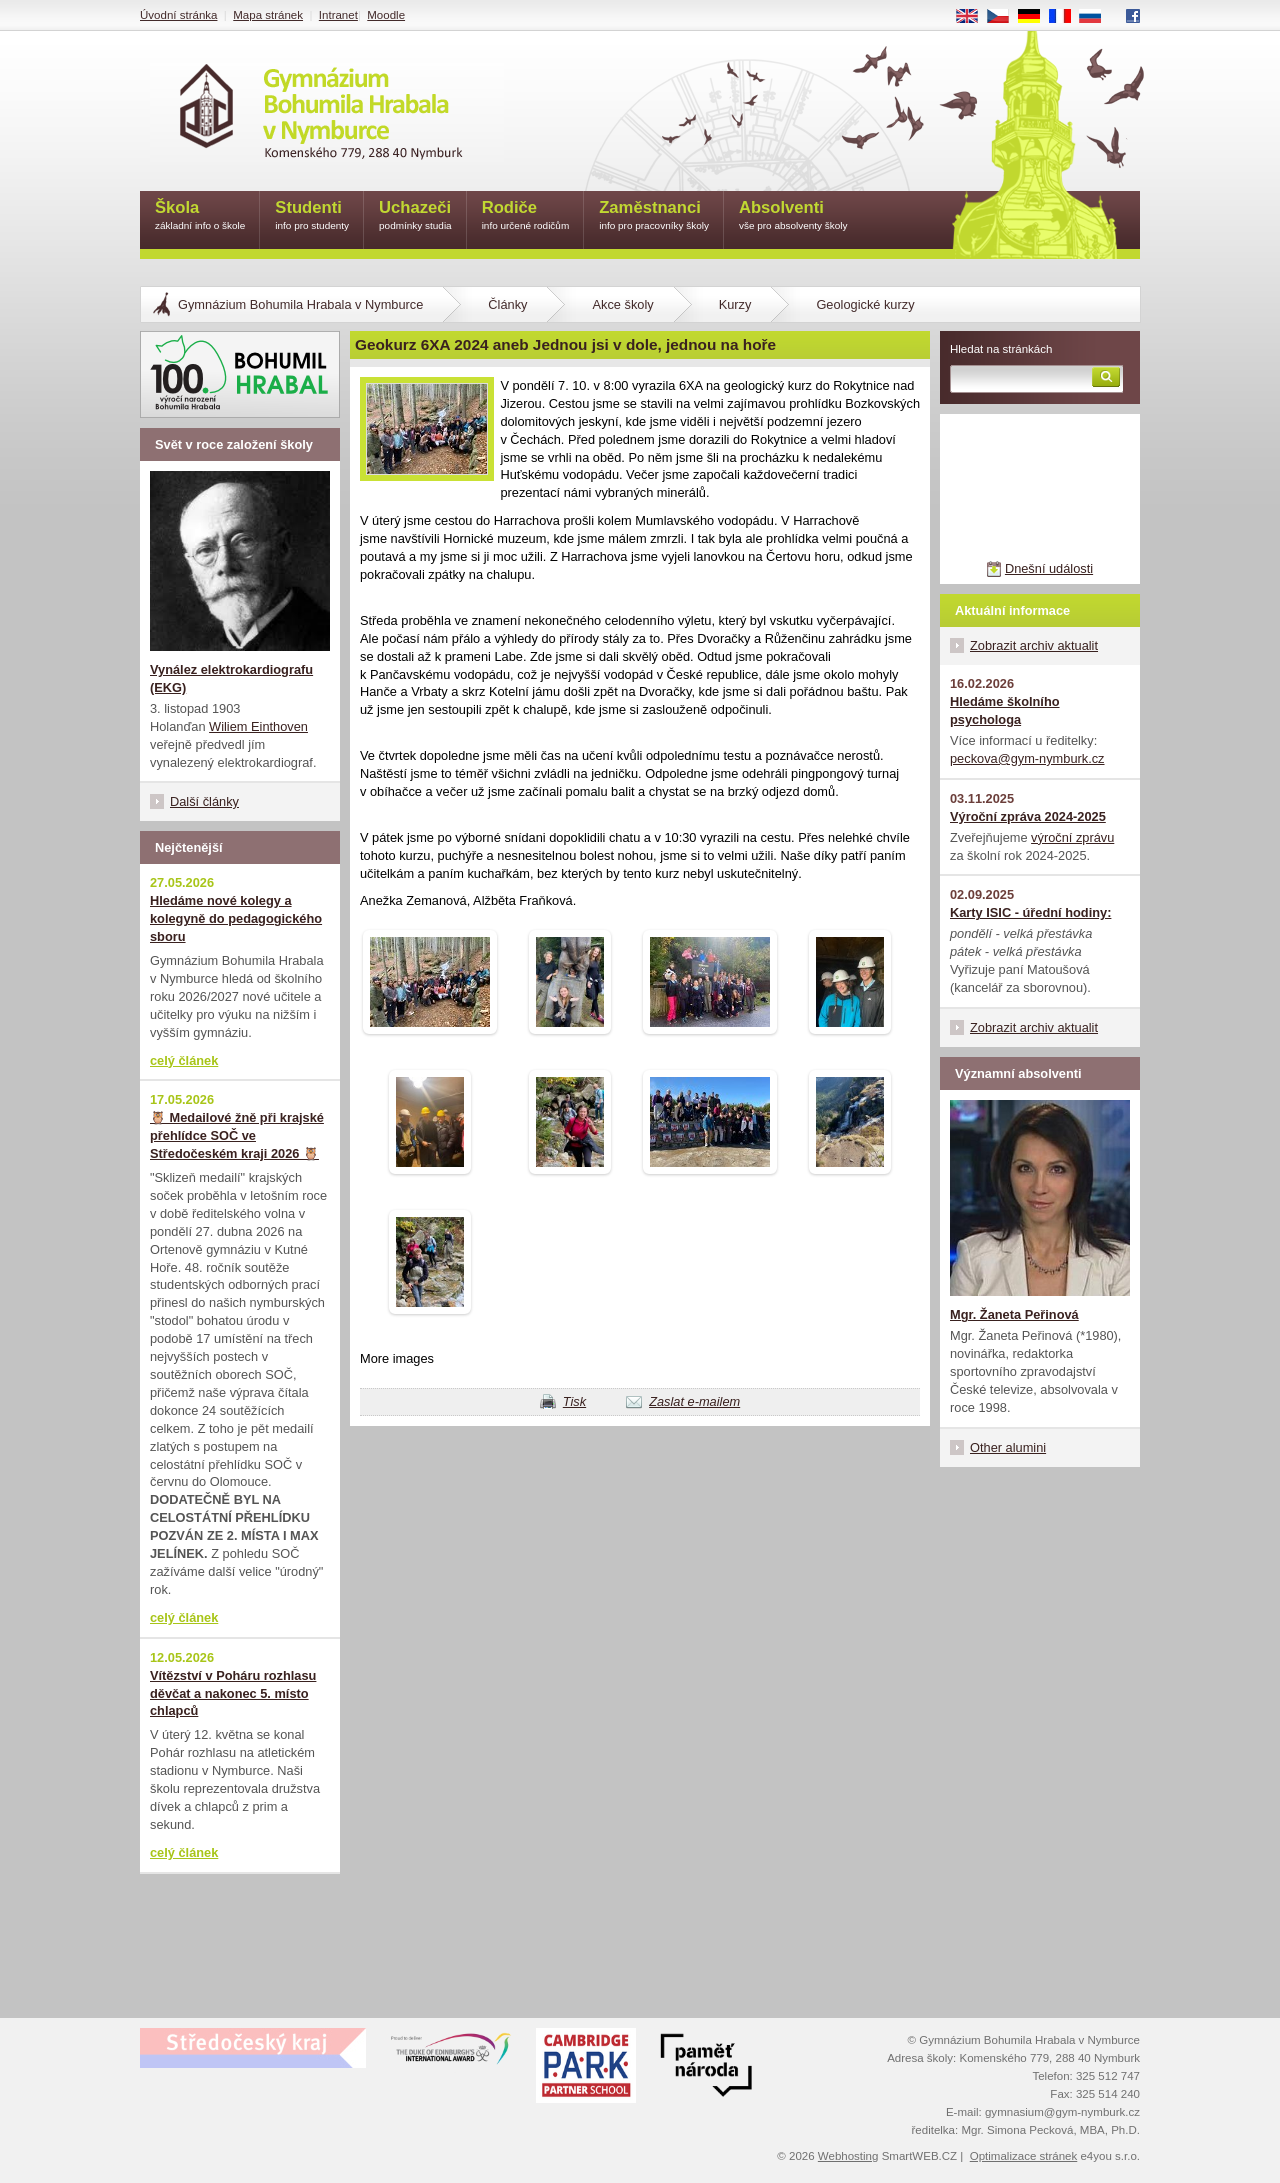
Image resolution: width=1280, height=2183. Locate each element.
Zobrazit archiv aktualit (1034, 645)
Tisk (574, 1401)
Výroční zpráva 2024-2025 (1028, 816)
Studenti (312, 216)
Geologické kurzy (865, 304)
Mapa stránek (268, 15)
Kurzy (735, 304)
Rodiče (526, 216)
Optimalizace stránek (1024, 2156)
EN (974, 17)
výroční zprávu (1072, 837)
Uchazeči (415, 216)
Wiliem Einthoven (258, 726)
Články (507, 304)
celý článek (184, 1060)
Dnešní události (1049, 568)
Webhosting (848, 2156)
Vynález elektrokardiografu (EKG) (231, 678)
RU (1097, 17)
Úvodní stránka (178, 15)
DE (1036, 17)
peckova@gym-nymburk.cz (1027, 758)
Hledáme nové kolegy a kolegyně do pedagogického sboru (236, 918)
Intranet (338, 15)
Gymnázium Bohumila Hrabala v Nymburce (300, 304)
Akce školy (622, 304)
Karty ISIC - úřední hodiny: (1030, 912)
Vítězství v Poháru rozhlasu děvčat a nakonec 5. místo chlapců (233, 1693)
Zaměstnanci (654, 216)
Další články (204, 801)
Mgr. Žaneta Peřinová (1014, 1314)
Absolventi (793, 216)
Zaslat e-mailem (694, 1401)
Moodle (386, 15)
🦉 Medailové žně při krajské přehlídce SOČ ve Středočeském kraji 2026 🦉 (237, 1135)
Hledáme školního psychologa (1005, 710)
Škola (200, 216)
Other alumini (1008, 1447)
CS (1005, 17)
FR (1066, 17)
